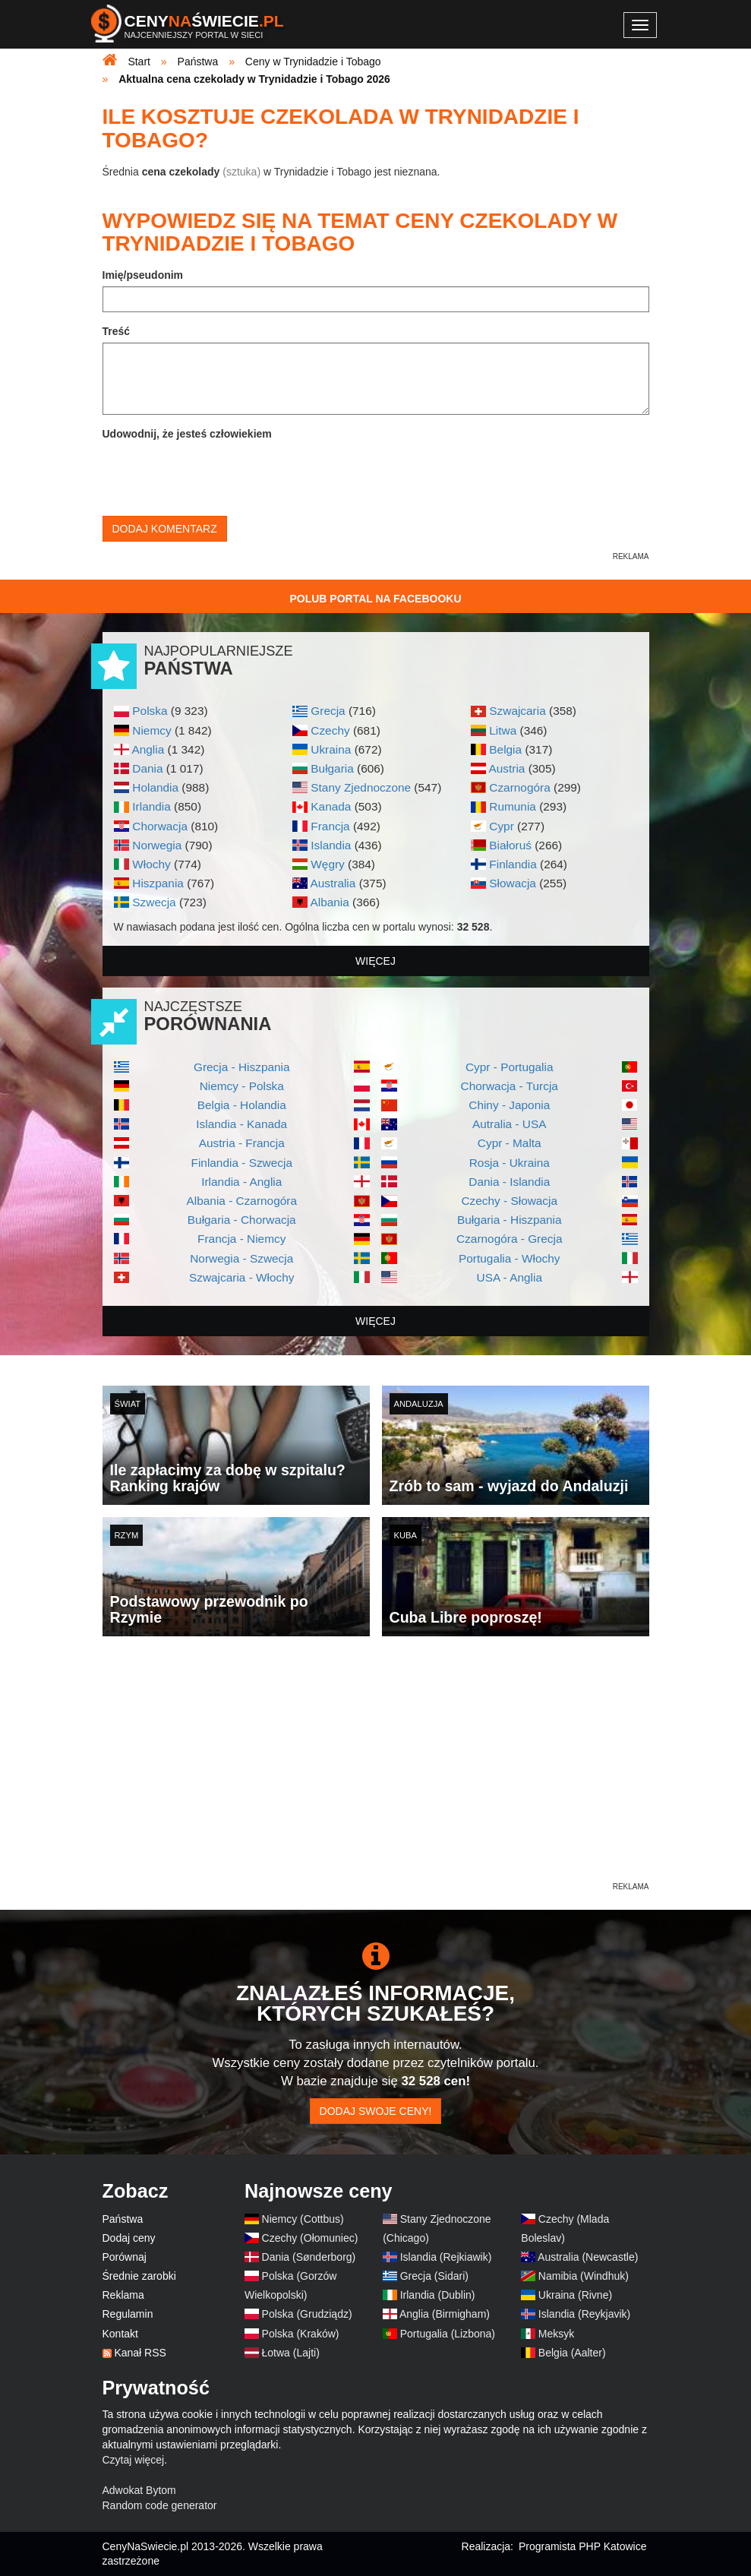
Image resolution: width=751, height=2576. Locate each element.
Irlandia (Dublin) (437, 2295)
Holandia (155, 787)
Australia (332, 883)
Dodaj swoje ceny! (376, 2111)
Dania (147, 768)
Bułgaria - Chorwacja (242, 1219)
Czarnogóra (519, 787)
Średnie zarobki (139, 2276)
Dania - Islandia (509, 1181)
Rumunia (512, 806)
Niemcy (151, 730)
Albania (329, 902)
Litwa (502, 730)
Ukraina (331, 749)
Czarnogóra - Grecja (509, 1238)
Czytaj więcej (134, 2460)
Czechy (330, 730)
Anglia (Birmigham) (444, 2314)
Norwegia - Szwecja (241, 1258)
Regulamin (128, 2314)
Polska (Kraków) (300, 2334)
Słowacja (512, 883)
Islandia (331, 845)
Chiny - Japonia (509, 1104)
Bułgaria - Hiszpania (509, 1219)
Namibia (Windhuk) (583, 2276)
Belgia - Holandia (241, 1104)
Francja (330, 826)
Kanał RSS (140, 2353)
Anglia (147, 749)
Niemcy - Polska (242, 1085)
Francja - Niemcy (241, 1238)
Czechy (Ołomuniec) (310, 2238)
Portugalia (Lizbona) (447, 2334)
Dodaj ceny (129, 2238)
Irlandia (151, 806)
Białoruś (510, 845)
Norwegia (156, 845)
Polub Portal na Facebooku (375, 599)
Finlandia (512, 864)
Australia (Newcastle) (588, 2257)
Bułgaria (332, 768)
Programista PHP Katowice (583, 2546)
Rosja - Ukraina (509, 1162)
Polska (149, 710)
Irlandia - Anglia (241, 1181)
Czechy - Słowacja (509, 1200)
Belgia (505, 749)
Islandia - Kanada (241, 1123)
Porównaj (125, 2257)
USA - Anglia (509, 1277)
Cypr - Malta (509, 1142)
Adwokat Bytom (139, 2490)
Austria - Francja (242, 1142)
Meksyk (556, 2334)
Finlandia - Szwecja (241, 1162)
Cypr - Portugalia (509, 1066)
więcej (375, 961)
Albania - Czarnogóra (242, 1200)
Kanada (331, 806)
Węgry (327, 864)
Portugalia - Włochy (509, 1258)
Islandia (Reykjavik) (584, 2314)
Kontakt (120, 2334)
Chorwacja (160, 826)
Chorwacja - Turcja (509, 1085)
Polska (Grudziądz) (307, 2314)
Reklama (123, 2295)
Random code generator (160, 2505)
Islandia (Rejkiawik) (446, 2257)
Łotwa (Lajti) (291, 2353)
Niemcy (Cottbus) (303, 2219)
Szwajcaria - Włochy (242, 1277)
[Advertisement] (376, 1773)
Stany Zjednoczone (361, 787)
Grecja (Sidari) (434, 2276)
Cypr (501, 826)
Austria (506, 768)
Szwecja (153, 902)
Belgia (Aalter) (572, 2353)
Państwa (123, 2219)
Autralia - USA (509, 1123)
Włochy (151, 864)
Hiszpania (158, 883)
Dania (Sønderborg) (309, 2257)
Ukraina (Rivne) (575, 2295)
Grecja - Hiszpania (242, 1066)
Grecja (328, 710)
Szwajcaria (517, 710)
